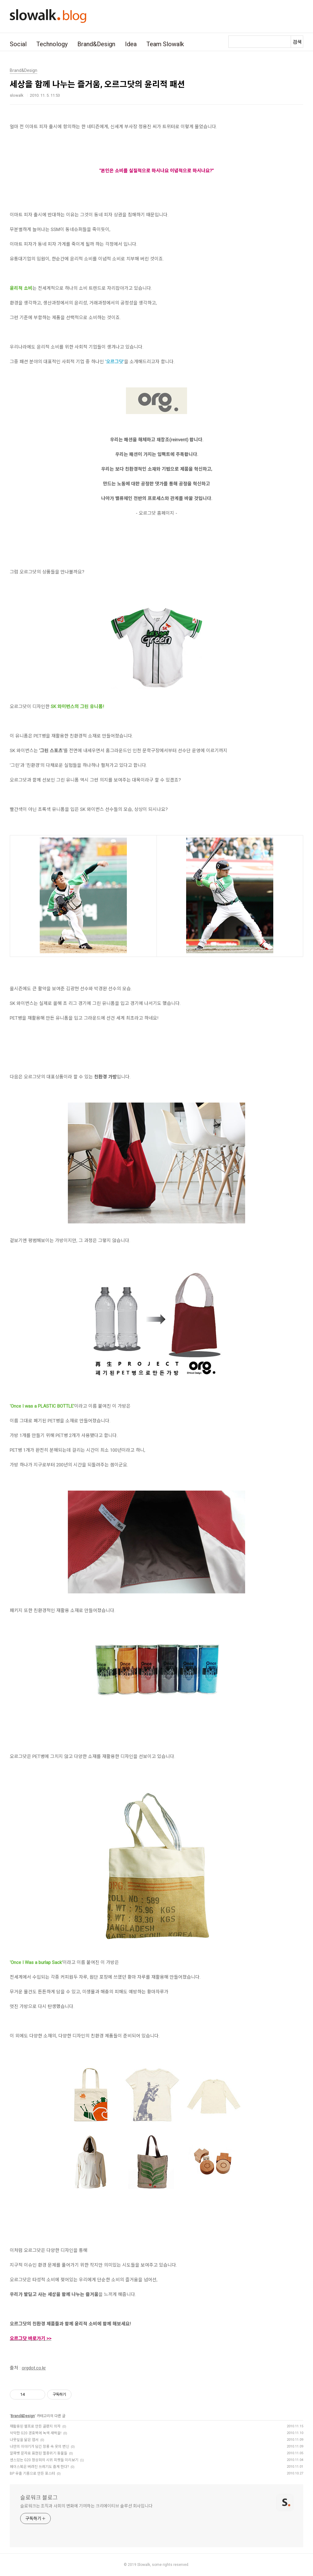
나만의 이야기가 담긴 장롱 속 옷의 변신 (39, 2446)
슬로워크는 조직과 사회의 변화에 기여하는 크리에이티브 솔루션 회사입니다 (86, 2505)
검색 (297, 42)
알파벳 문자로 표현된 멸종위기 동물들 (38, 2453)
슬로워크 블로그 (39, 2497)
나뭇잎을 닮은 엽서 (24, 2440)
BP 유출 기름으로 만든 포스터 (32, 2473)
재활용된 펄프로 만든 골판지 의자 (35, 2426)
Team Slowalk (165, 44)
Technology (52, 44)
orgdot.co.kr (34, 2368)
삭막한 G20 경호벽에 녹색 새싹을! (35, 2433)
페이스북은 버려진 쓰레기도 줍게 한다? (39, 2467)
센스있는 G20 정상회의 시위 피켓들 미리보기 (44, 2460)
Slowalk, (144, 2565)
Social (18, 44)
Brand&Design (96, 44)
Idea (131, 44)
